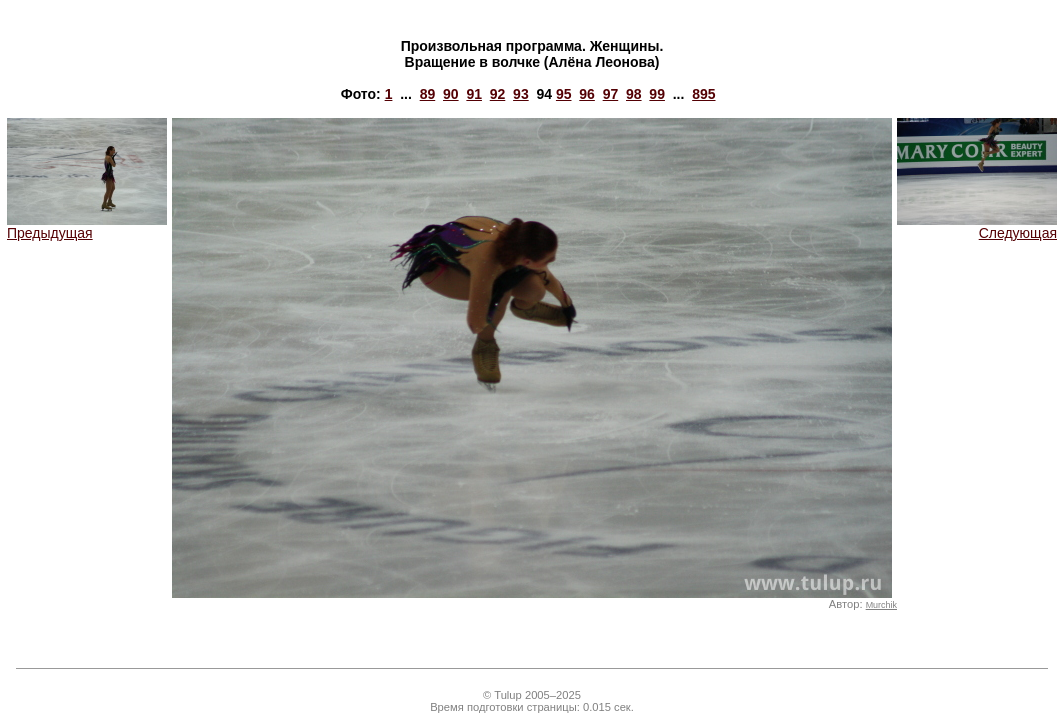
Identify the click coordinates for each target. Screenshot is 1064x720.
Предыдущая (87, 226)
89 (428, 94)
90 (451, 94)
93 (521, 94)
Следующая (977, 226)
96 (587, 94)
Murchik (881, 605)
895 (703, 94)
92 (498, 94)
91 (474, 94)
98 (634, 94)
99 (657, 94)
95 (564, 94)
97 (611, 94)
